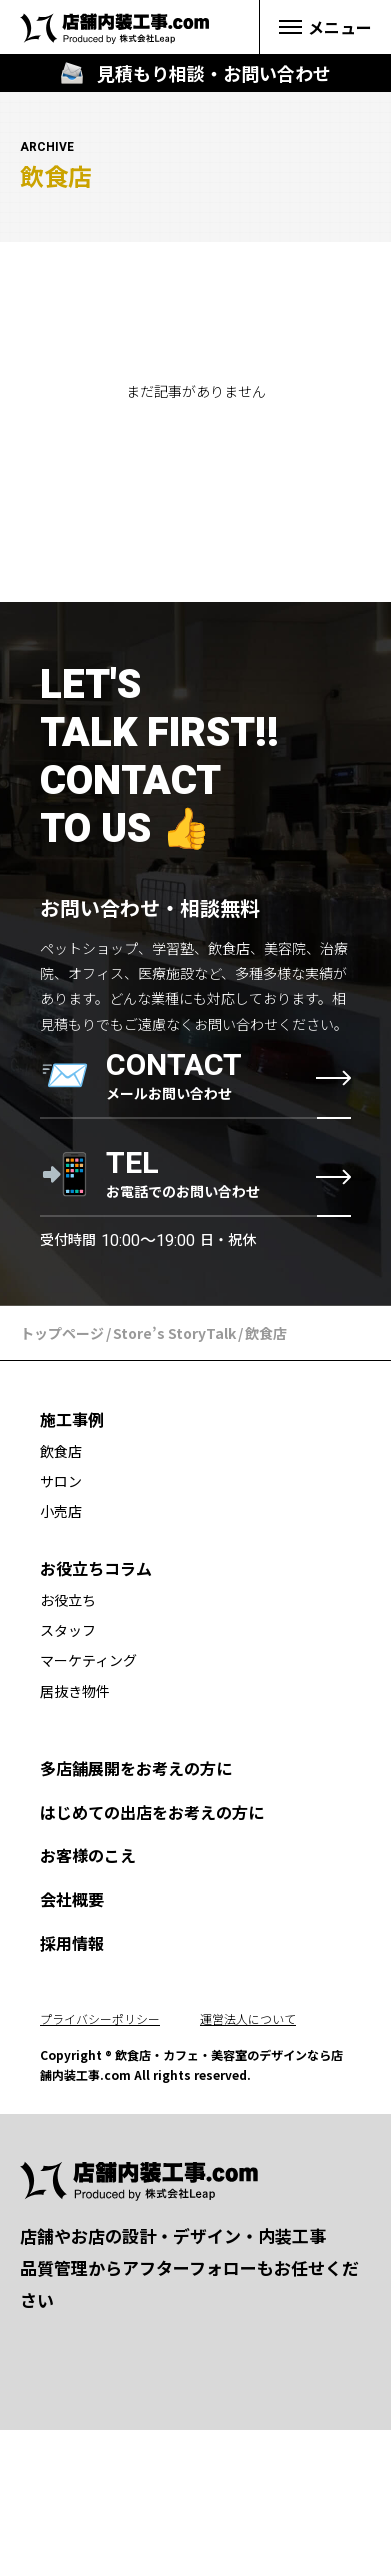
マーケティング (88, 1660)
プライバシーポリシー (100, 2018)
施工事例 (72, 1419)
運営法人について (248, 2018)
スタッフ (68, 1630)
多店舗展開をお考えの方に (136, 1768)
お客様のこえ (88, 1855)
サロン (61, 1481)
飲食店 (61, 1451)
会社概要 (72, 1899)
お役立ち (68, 1600)
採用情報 (72, 1943)
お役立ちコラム (96, 1568)
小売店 (61, 1511)
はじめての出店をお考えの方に (152, 1812)
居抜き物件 (75, 1691)
